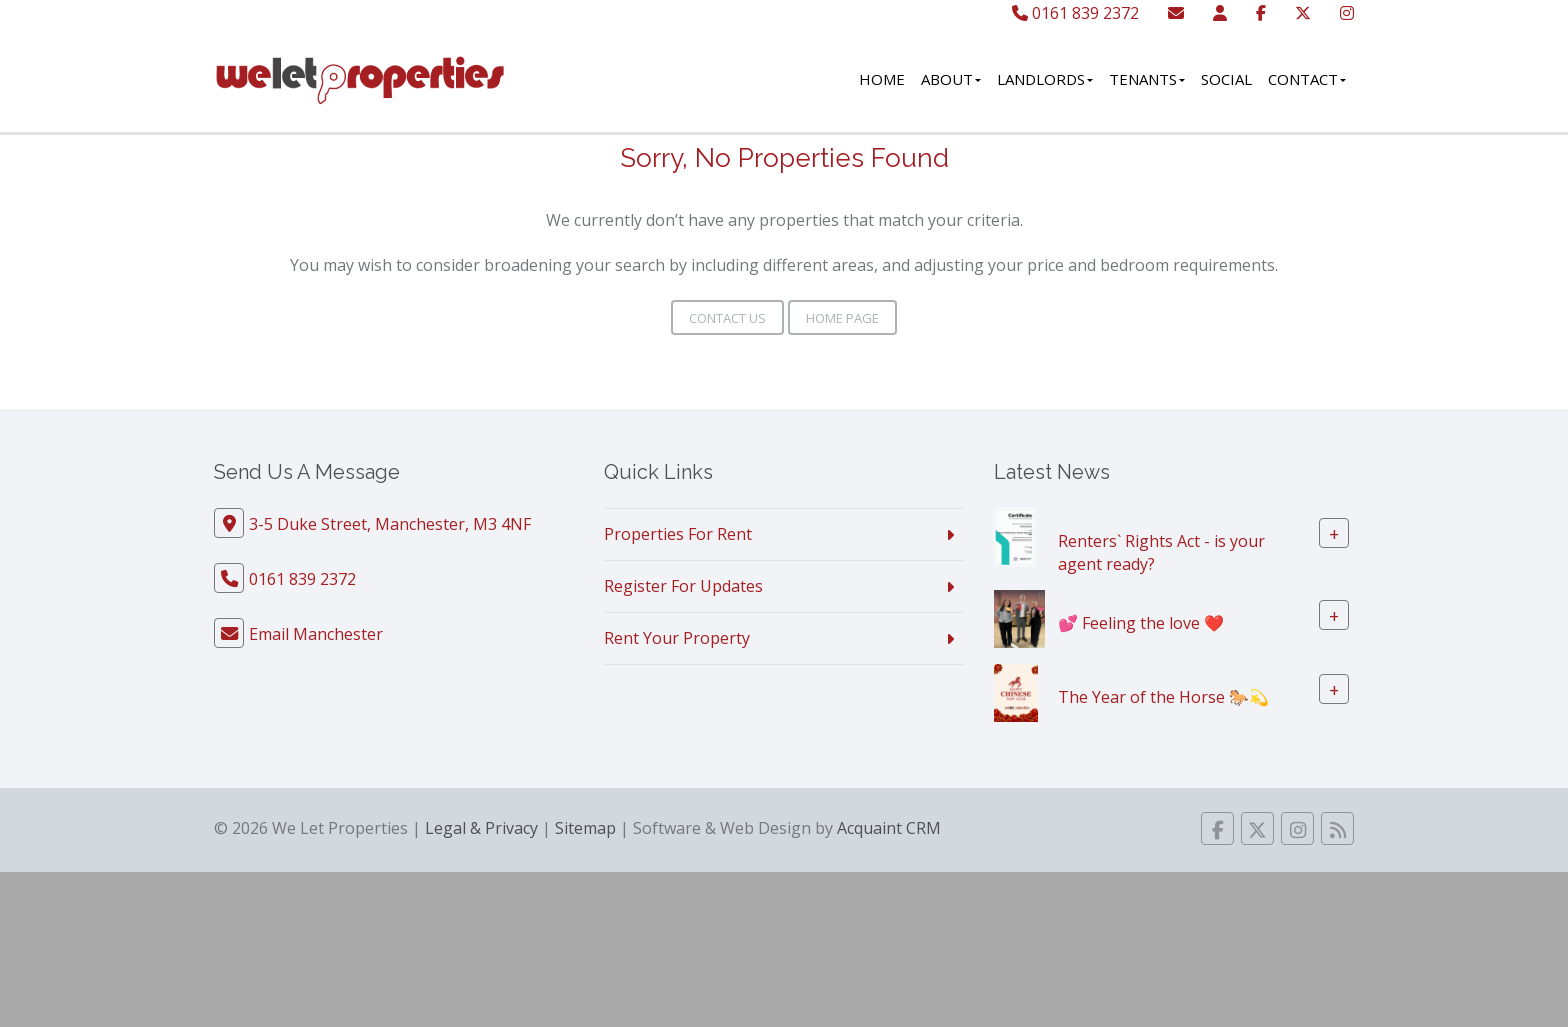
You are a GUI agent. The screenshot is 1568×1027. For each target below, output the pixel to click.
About (951, 79)
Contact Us (727, 318)
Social (1226, 79)
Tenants (1147, 79)
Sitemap (585, 828)
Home (882, 79)
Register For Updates (683, 586)
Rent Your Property (677, 638)
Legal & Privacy (481, 828)
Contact (1307, 79)
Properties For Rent (678, 534)
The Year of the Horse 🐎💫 (1163, 696)
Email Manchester (316, 634)
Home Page (842, 318)
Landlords (1045, 79)
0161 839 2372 (1075, 13)
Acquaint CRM (889, 828)
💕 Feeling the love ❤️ (1141, 622)
